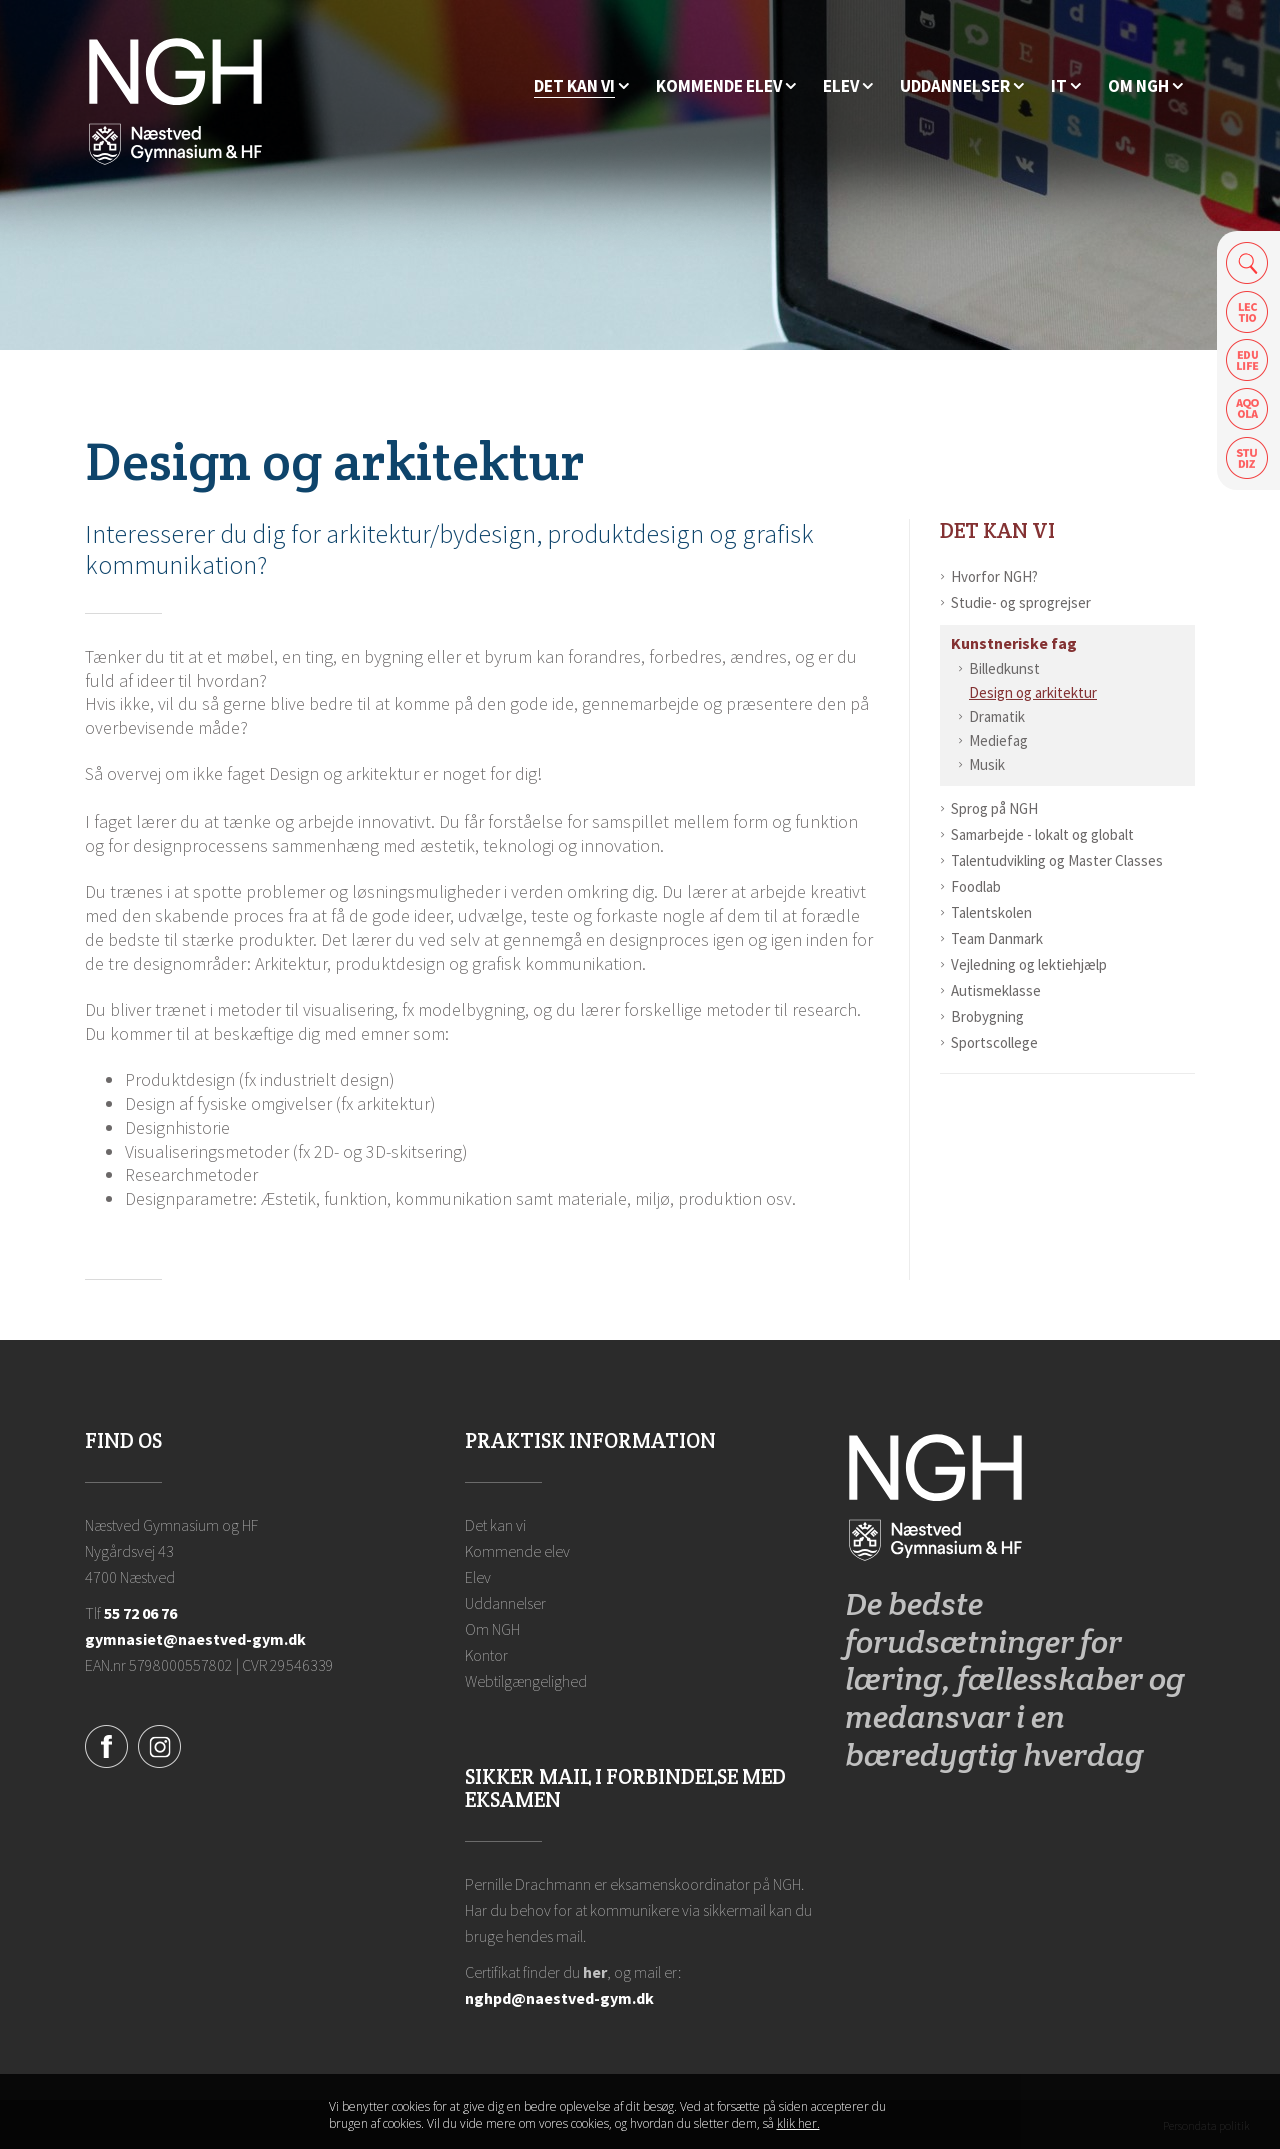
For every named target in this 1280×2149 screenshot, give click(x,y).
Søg (1247, 262)
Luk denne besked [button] (935, 2120)
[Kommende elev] (726, 86)
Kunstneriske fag (1014, 643)
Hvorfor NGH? (994, 576)
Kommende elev (517, 1551)
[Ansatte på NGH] (1145, 86)
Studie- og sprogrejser (1021, 602)
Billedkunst (1004, 668)
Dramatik (997, 716)
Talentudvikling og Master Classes (1057, 860)
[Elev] (848, 86)
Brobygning (987, 1016)
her (595, 1972)
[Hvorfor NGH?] (581, 86)
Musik (987, 764)
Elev (478, 1577)
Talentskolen (991, 912)
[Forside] (175, 100)
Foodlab (976, 886)
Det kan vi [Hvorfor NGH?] (997, 530)
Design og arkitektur (1033, 692)
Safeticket (1247, 458)
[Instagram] (159, 1744)
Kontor (486, 1655)
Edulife (1247, 360)
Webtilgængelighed (526, 1681)
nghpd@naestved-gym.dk (559, 1998)
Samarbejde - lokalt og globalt (1042, 834)
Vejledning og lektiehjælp (1029, 964)
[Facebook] (106, 1744)
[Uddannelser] (962, 86)
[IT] (1066, 86)
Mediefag (998, 740)
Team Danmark (997, 938)
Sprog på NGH (994, 808)
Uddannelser (505, 1603)
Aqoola (1247, 409)
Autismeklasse (996, 990)
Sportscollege (994, 1042)
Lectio (1247, 311)
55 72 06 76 (140, 1613)
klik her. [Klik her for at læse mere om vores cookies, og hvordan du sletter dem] (798, 2127)
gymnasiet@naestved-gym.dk (195, 1639)
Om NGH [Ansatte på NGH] (492, 1629)
